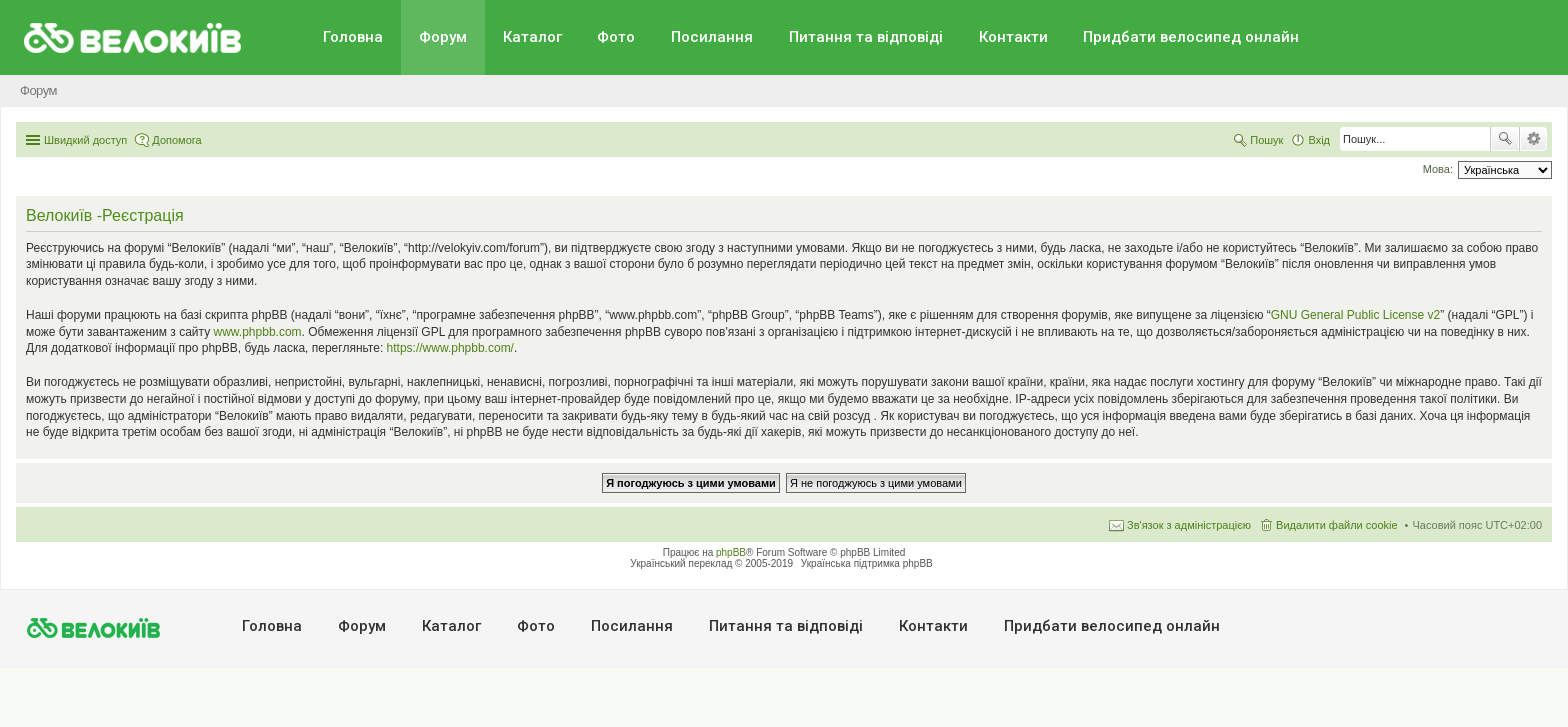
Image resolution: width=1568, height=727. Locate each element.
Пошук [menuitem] (1266, 140)
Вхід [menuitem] (1319, 140)
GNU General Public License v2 (1355, 315)
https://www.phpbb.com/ (450, 348)
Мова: (1438, 169)
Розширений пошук (1533, 139)
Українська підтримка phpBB (867, 563)
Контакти (1013, 37)
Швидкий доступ (85, 140)
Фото (616, 37)
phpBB (731, 552)
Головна (353, 37)
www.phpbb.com (258, 332)
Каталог (532, 37)
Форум (443, 37)
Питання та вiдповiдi (866, 37)
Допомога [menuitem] (176, 140)
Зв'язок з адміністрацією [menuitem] (1189, 525)
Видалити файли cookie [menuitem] (1337, 525)
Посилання (712, 37)
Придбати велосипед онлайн (1191, 37)
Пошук (1505, 139)
